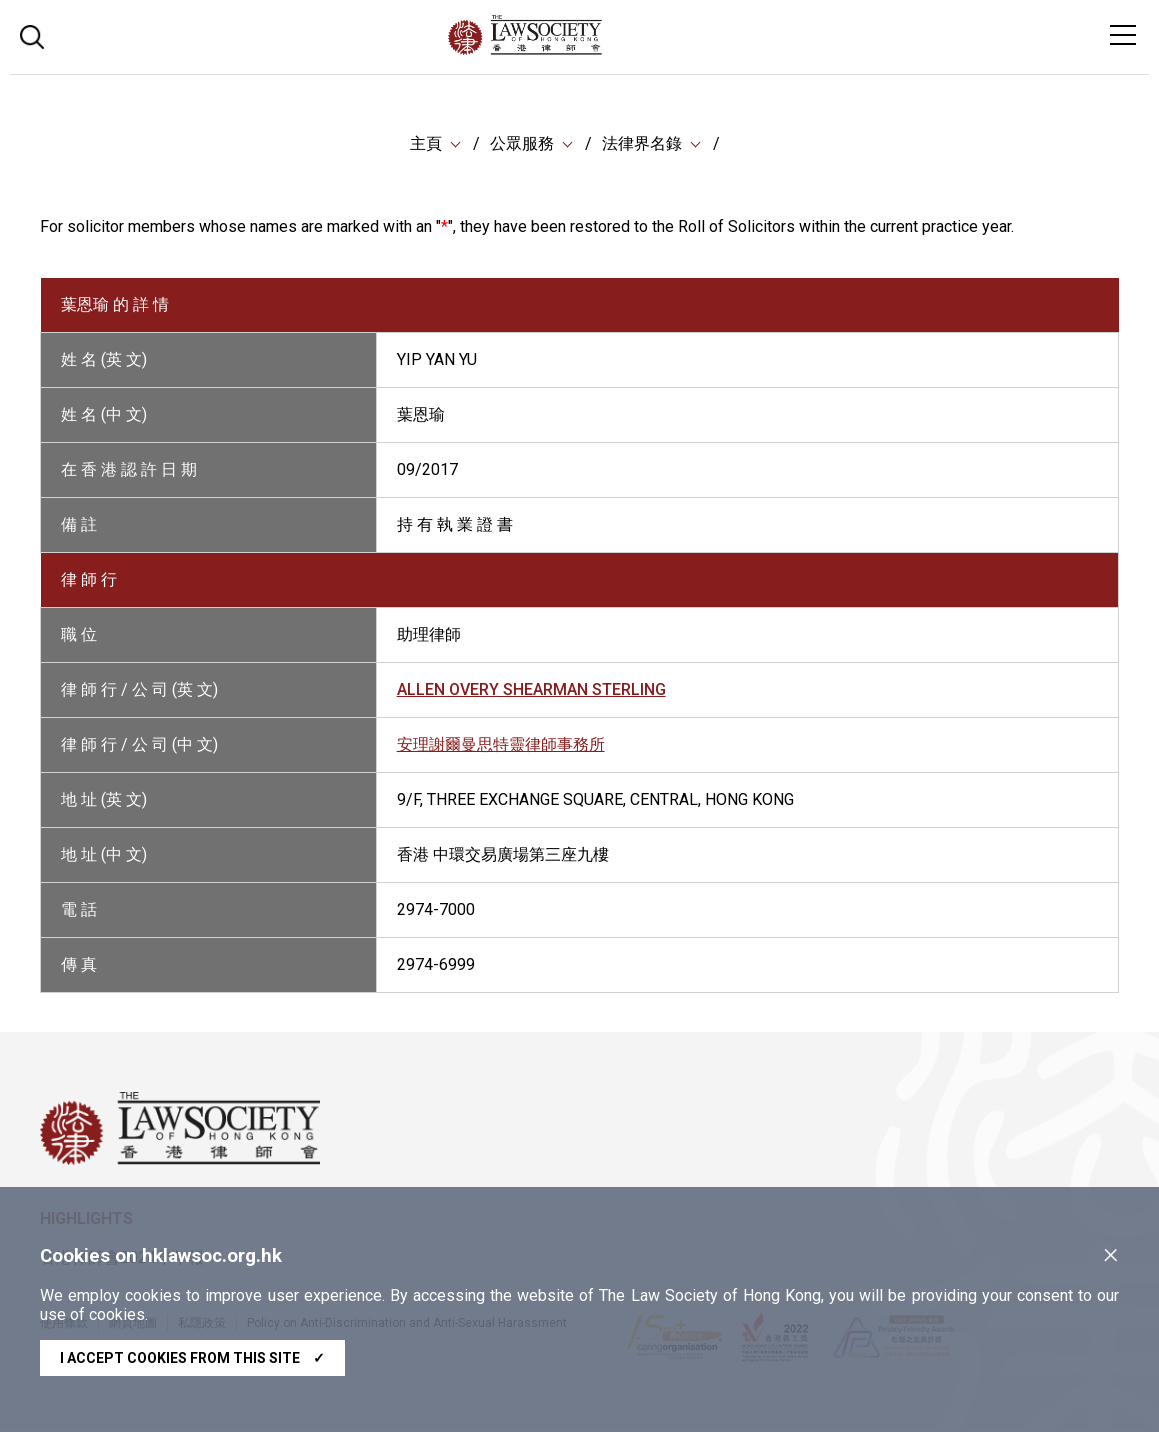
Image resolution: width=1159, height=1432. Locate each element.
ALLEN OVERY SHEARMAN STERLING (531, 691)
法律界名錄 (642, 144)
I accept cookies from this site (192, 1358)
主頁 (426, 144)
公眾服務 (522, 144)
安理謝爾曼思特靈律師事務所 (501, 746)
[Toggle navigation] (1123, 35)
